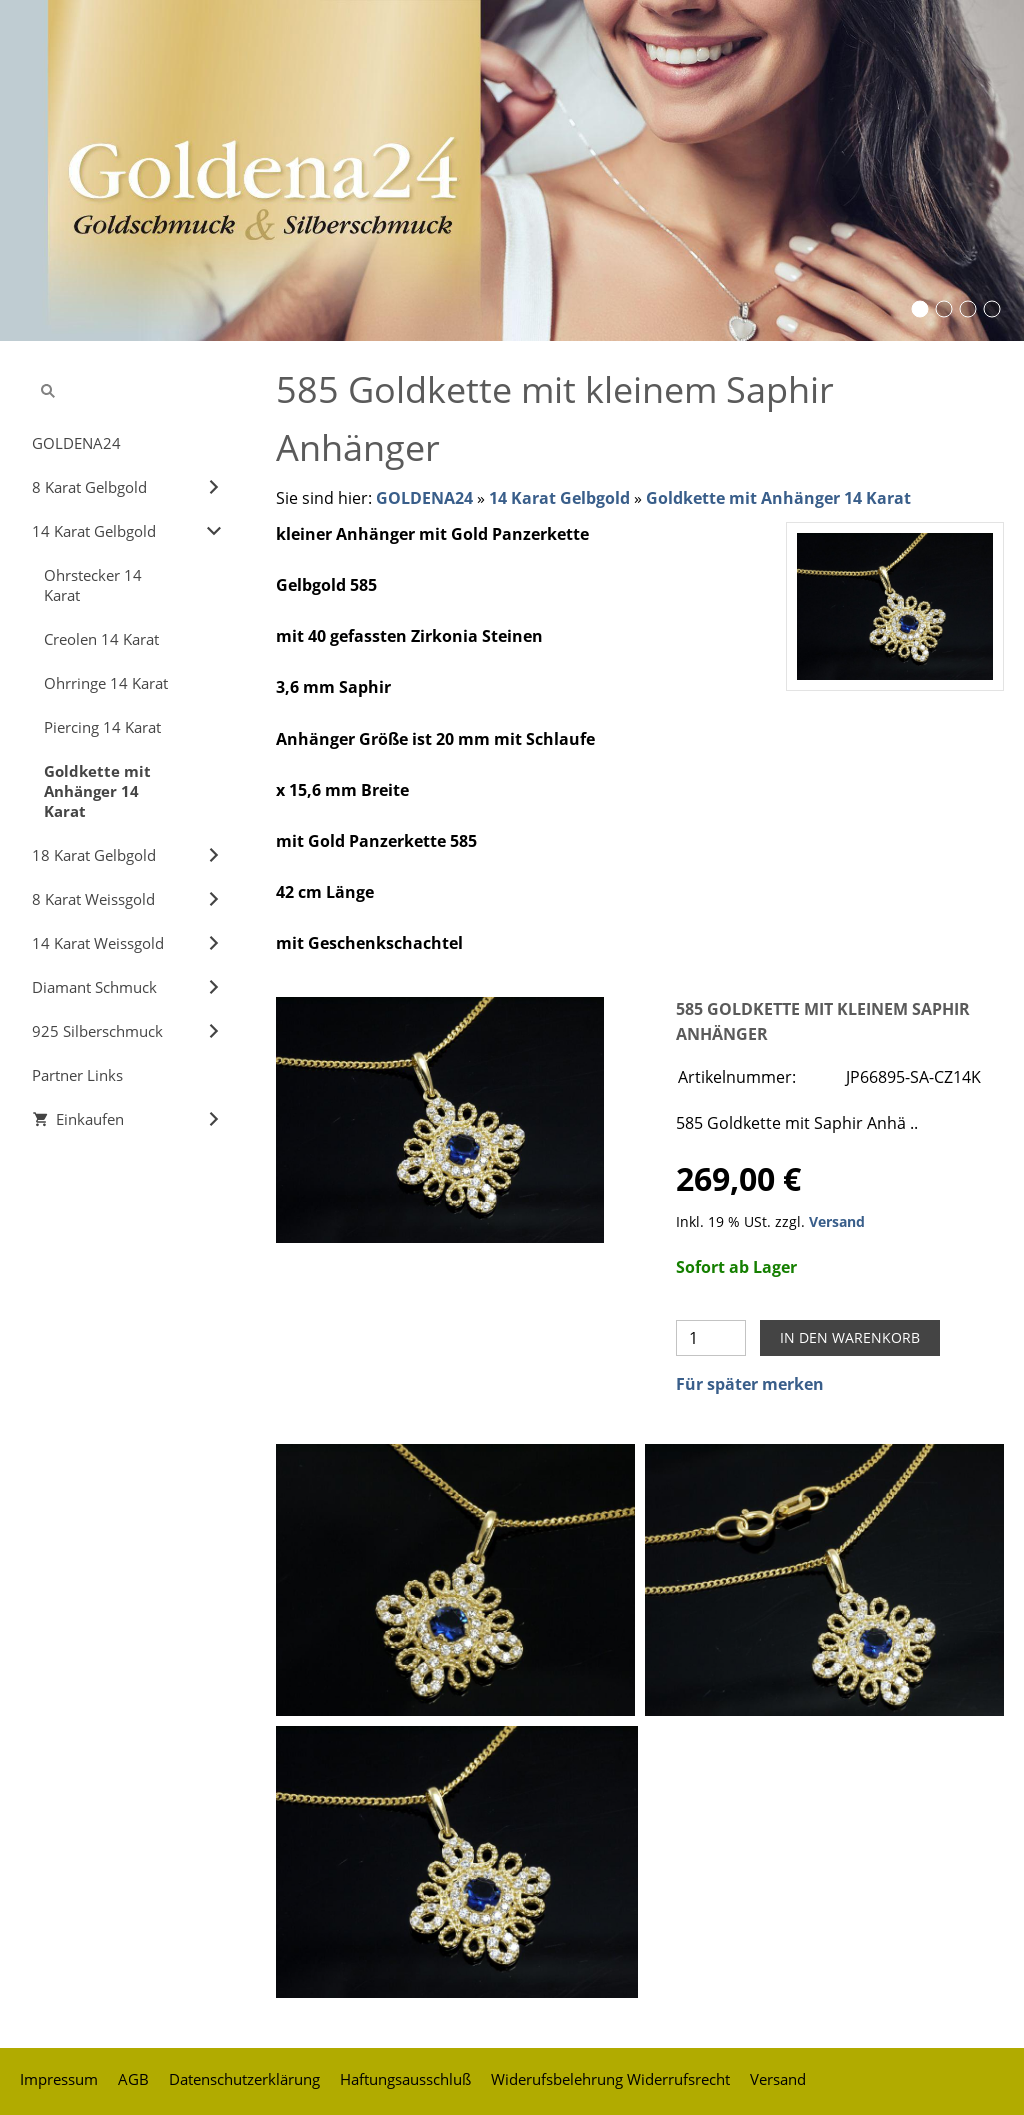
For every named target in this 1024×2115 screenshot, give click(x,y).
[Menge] (711, 1338)
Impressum (59, 2079)
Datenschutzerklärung (244, 2079)
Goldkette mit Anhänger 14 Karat (778, 498)
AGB (133, 2079)
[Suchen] (128, 391)
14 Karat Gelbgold (559, 498)
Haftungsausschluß (405, 2079)
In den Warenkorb (850, 1337)
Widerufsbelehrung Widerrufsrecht (610, 2079)
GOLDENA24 (424, 498)
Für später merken (750, 1384)
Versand (837, 1221)
